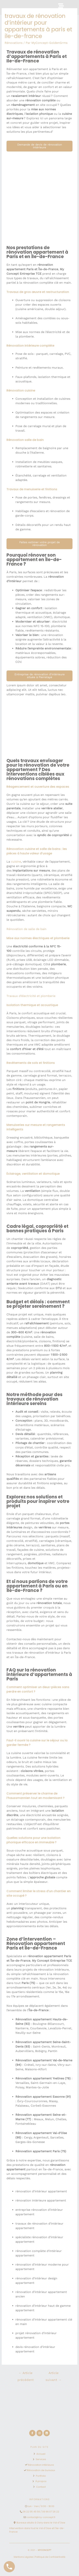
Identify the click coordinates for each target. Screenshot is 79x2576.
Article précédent (25, 2374)
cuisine (16, 861)
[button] (40, 146)
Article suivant (53, 2374)
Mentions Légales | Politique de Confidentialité (39, 2556)
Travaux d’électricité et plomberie (31, 996)
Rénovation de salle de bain (26, 929)
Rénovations (13, 43)
